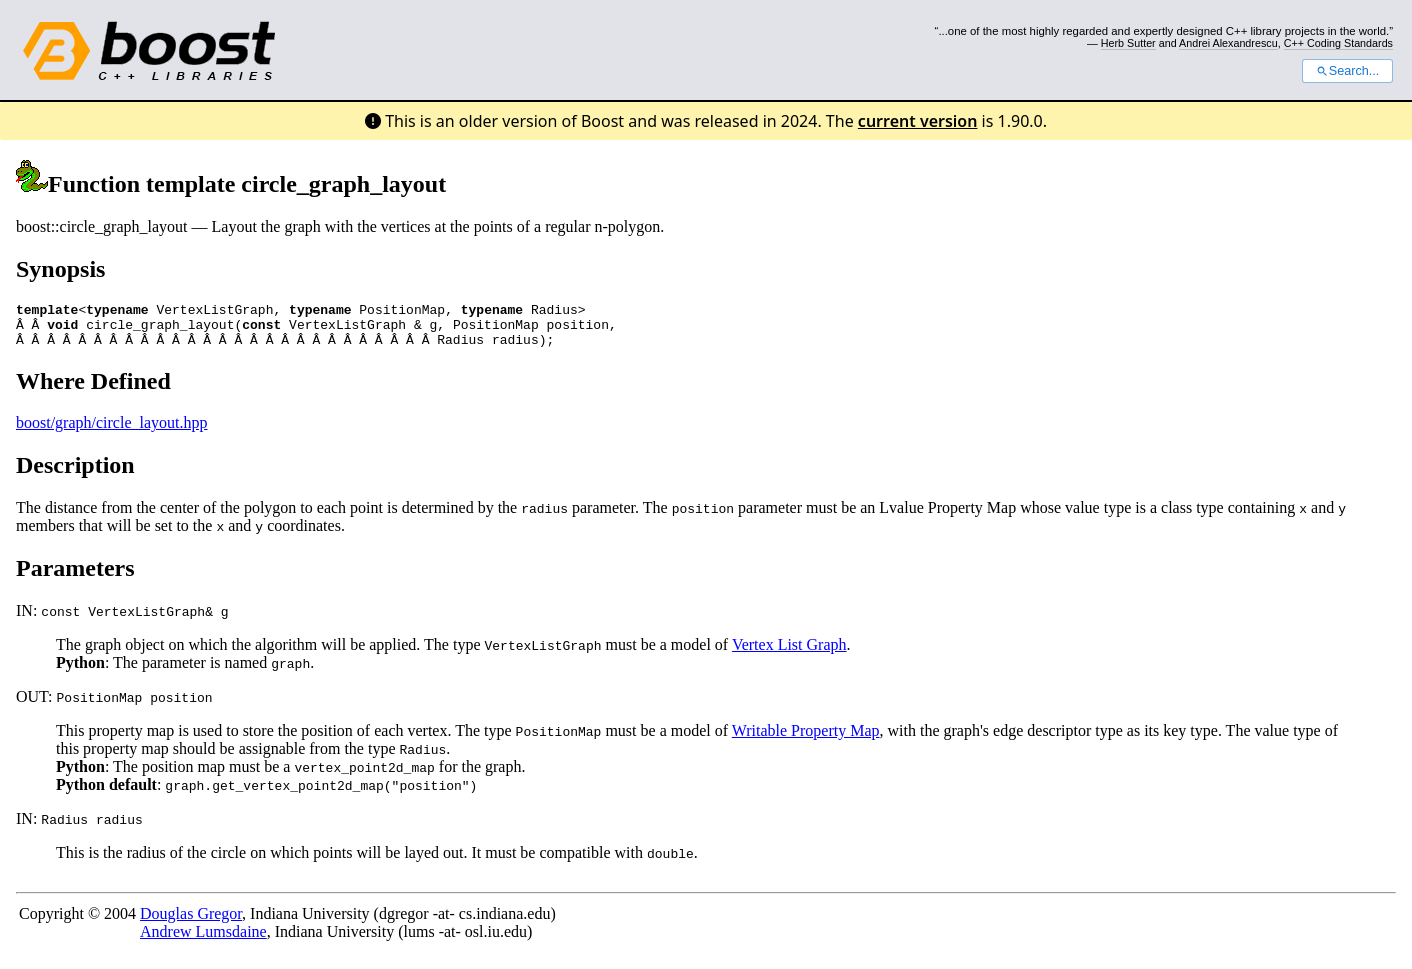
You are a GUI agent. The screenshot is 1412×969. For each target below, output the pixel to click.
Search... (1347, 71)
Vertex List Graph (789, 653)
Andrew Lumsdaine (203, 940)
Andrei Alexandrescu (1228, 43)
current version (918, 121)
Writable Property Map (806, 739)
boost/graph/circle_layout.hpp (112, 431)
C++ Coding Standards (1338, 43)
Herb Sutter (1128, 43)
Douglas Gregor (191, 922)
